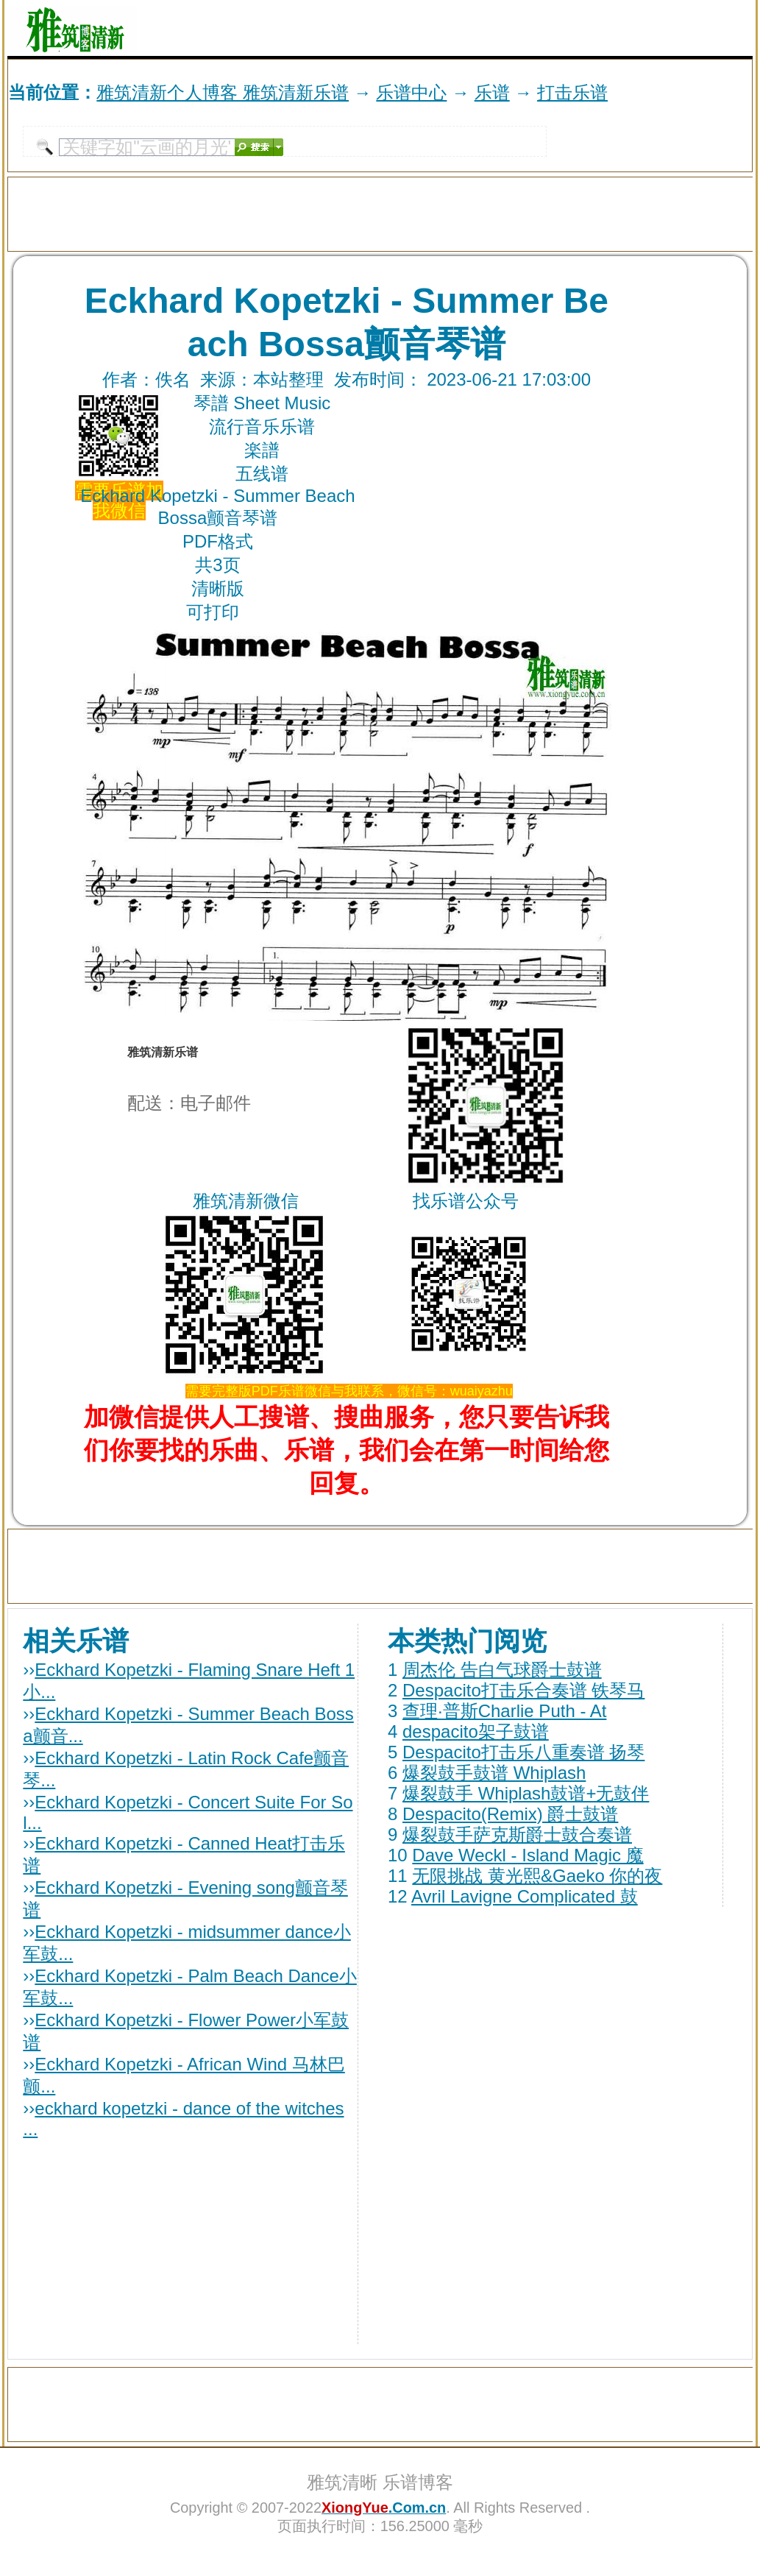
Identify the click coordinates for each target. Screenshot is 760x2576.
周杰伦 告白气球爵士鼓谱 (502, 1670)
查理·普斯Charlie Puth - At (504, 1711)
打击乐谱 (572, 92)
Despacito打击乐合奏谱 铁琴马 (523, 1690)
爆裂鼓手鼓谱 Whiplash (494, 1773)
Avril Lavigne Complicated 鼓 (524, 1896)
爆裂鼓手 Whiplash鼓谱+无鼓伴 (525, 1793)
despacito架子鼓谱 (475, 1731)
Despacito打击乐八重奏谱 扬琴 (523, 1752)
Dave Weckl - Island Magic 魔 (527, 1855)
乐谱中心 (411, 92)
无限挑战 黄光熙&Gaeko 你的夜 (537, 1876)
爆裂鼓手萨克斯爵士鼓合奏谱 (517, 1834)
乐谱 (492, 92)
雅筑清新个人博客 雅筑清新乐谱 (222, 92)
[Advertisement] (580, 28)
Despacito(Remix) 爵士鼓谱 (510, 1814)
